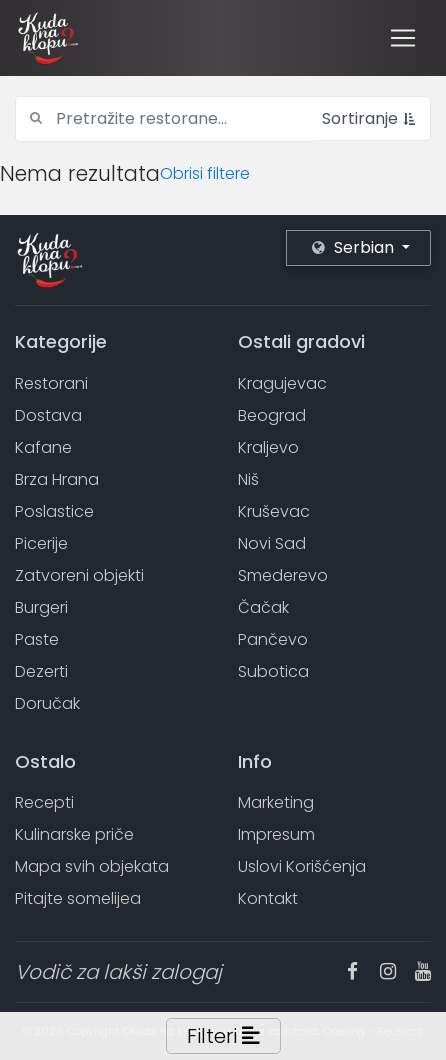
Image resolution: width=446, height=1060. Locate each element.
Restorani (51, 383)
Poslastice (54, 511)
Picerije (41, 543)
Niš (248, 479)
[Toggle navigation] (403, 38)
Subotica (273, 671)
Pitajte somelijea (78, 898)
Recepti (44, 802)
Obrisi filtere (205, 173)
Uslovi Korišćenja (302, 866)
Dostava (48, 415)
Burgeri (41, 607)
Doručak (47, 703)
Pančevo (273, 639)
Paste (37, 639)
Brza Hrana (57, 479)
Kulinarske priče (74, 834)
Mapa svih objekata (92, 866)
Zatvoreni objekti (79, 575)
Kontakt (268, 898)
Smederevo (283, 575)
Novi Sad (272, 543)
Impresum (276, 834)
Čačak (263, 607)
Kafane (43, 447)
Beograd (272, 415)
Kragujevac (282, 383)
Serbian (355, 247)
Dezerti (41, 671)
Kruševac (274, 511)
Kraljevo (268, 447)
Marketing (276, 802)
